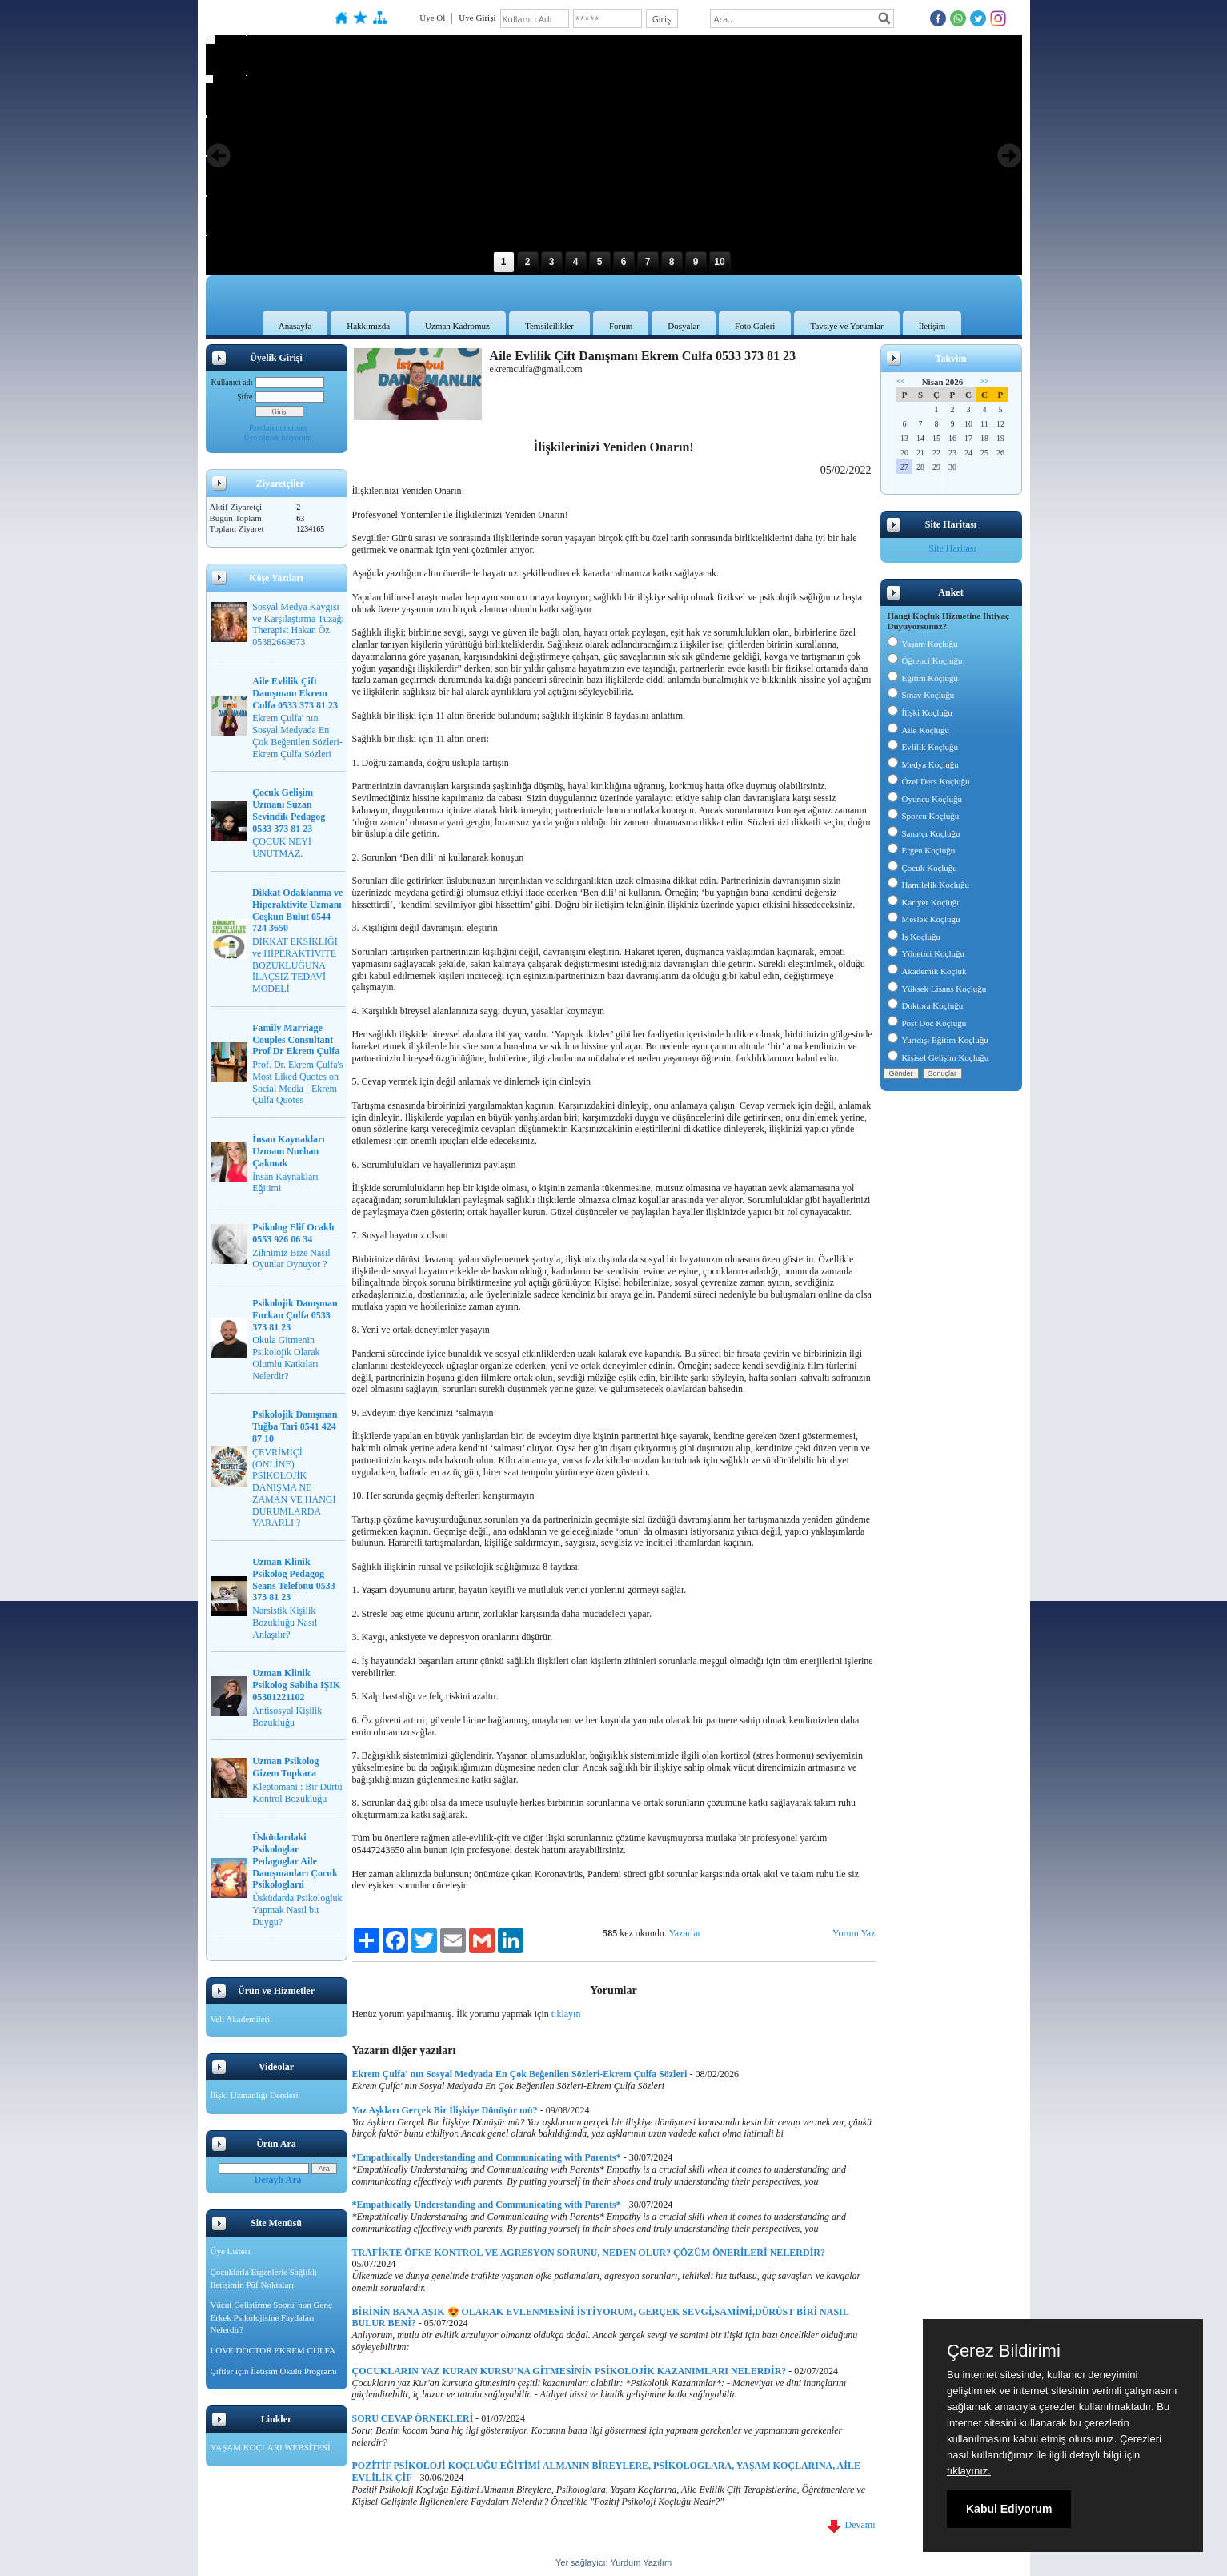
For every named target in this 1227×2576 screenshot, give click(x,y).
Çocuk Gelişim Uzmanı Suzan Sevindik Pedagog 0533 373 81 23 (288, 810)
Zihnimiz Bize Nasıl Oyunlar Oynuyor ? (291, 1258)
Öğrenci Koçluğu (925, 660)
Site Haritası (952, 548)
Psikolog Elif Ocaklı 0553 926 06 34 (293, 1233)
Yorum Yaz (853, 1933)
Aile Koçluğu (919, 730)
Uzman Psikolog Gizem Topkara (285, 1767)
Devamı (852, 2524)
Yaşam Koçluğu (923, 643)
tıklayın (566, 2014)
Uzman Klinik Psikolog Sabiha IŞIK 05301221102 (296, 1685)
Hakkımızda (368, 326)
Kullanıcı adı (232, 382)
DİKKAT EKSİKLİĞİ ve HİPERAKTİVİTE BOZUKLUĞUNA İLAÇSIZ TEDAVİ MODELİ (295, 965)
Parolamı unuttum (278, 427)
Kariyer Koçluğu (924, 902)
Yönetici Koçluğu (926, 953)
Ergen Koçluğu (922, 850)
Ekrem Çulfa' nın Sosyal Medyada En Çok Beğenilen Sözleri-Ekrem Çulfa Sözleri (297, 735)
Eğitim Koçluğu (923, 678)
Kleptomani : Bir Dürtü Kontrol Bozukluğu (297, 1792)
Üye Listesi (231, 2251)
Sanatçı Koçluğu (924, 833)
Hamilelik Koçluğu (929, 884)
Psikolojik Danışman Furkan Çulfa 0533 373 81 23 (294, 1315)
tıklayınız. (969, 2471)
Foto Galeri (755, 326)
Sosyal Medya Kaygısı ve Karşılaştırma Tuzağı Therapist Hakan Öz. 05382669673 (298, 624)
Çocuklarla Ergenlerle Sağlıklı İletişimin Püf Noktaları (264, 2278)
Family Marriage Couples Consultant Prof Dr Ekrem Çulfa (295, 1039)
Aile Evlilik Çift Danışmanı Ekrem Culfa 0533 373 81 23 (295, 693)
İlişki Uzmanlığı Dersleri (255, 2095)
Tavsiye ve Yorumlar (846, 326)
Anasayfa (295, 326)
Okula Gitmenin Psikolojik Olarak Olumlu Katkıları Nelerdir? (285, 1357)
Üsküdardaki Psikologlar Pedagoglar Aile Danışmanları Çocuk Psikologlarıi (294, 1861)
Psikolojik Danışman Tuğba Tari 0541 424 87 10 (294, 1426)
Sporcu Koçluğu (924, 816)
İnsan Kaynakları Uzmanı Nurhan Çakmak (288, 1151)
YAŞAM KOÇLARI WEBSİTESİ (271, 2447)
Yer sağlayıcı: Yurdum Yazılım (613, 2562)
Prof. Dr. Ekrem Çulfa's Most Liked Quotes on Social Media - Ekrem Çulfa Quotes (297, 1082)
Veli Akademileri (241, 2019)
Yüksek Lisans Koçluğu (937, 988)
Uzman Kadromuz (457, 326)
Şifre (244, 396)
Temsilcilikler (549, 326)
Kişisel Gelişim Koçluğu (938, 1057)
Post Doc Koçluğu (927, 1023)
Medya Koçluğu (923, 764)
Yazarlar (684, 1933)
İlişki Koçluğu (920, 712)
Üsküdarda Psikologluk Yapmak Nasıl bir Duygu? (297, 1910)
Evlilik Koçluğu (923, 747)
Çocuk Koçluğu (922, 868)
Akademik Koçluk (927, 971)
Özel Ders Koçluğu (929, 781)
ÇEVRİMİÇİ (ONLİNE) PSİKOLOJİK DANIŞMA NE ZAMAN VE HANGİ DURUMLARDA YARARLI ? (293, 1487)
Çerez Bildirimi (1004, 2351)
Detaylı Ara (278, 2179)
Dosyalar (684, 326)
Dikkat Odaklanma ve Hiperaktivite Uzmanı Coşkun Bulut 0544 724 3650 (297, 910)
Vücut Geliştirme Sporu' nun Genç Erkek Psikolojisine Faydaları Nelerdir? (271, 2317)
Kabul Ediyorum (1009, 2508)
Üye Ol (432, 17)
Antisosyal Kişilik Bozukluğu (287, 1716)
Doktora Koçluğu (926, 1005)
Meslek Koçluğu (924, 919)
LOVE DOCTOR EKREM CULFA (273, 2350)
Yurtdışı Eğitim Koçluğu (938, 1040)
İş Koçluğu (914, 936)
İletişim (932, 326)
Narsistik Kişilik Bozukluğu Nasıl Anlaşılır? (284, 1622)
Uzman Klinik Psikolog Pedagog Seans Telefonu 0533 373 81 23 (293, 1579)
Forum (620, 326)
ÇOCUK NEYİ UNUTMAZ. (281, 847)
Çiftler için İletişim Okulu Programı (274, 2371)
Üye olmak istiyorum (278, 437)
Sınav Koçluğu (921, 695)
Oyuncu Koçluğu (925, 799)
